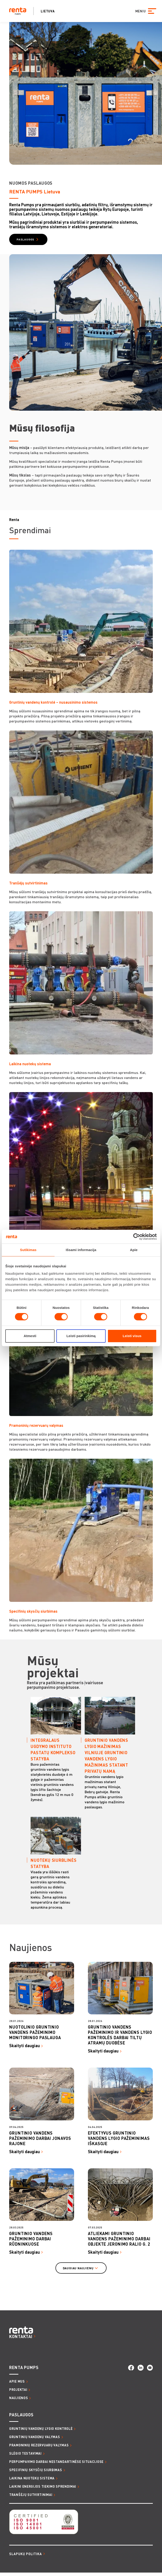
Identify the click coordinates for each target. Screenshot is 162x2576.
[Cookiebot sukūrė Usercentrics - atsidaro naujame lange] (136, 1236)
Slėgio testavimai (25, 2457)
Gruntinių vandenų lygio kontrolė (40, 2432)
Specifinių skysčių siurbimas (35, 2473)
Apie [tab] (134, 1250)
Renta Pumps (24, 2370)
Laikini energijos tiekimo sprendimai (42, 2490)
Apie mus (17, 2385)
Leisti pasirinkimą (81, 1336)
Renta (14, 521)
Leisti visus (132, 1336)
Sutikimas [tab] (28, 1250)
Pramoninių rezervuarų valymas (39, 2448)
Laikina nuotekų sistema (32, 2481)
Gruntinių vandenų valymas (34, 2440)
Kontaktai (20, 2339)
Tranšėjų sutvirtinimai (30, 2498)
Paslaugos (25, 241)
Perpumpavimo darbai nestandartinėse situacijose (56, 2465)
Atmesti (30, 1336)
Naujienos (18, 2401)
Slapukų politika (25, 2557)
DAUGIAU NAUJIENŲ (78, 2271)
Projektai (18, 2393)
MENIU (137, 11)
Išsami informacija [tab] (81, 1250)
